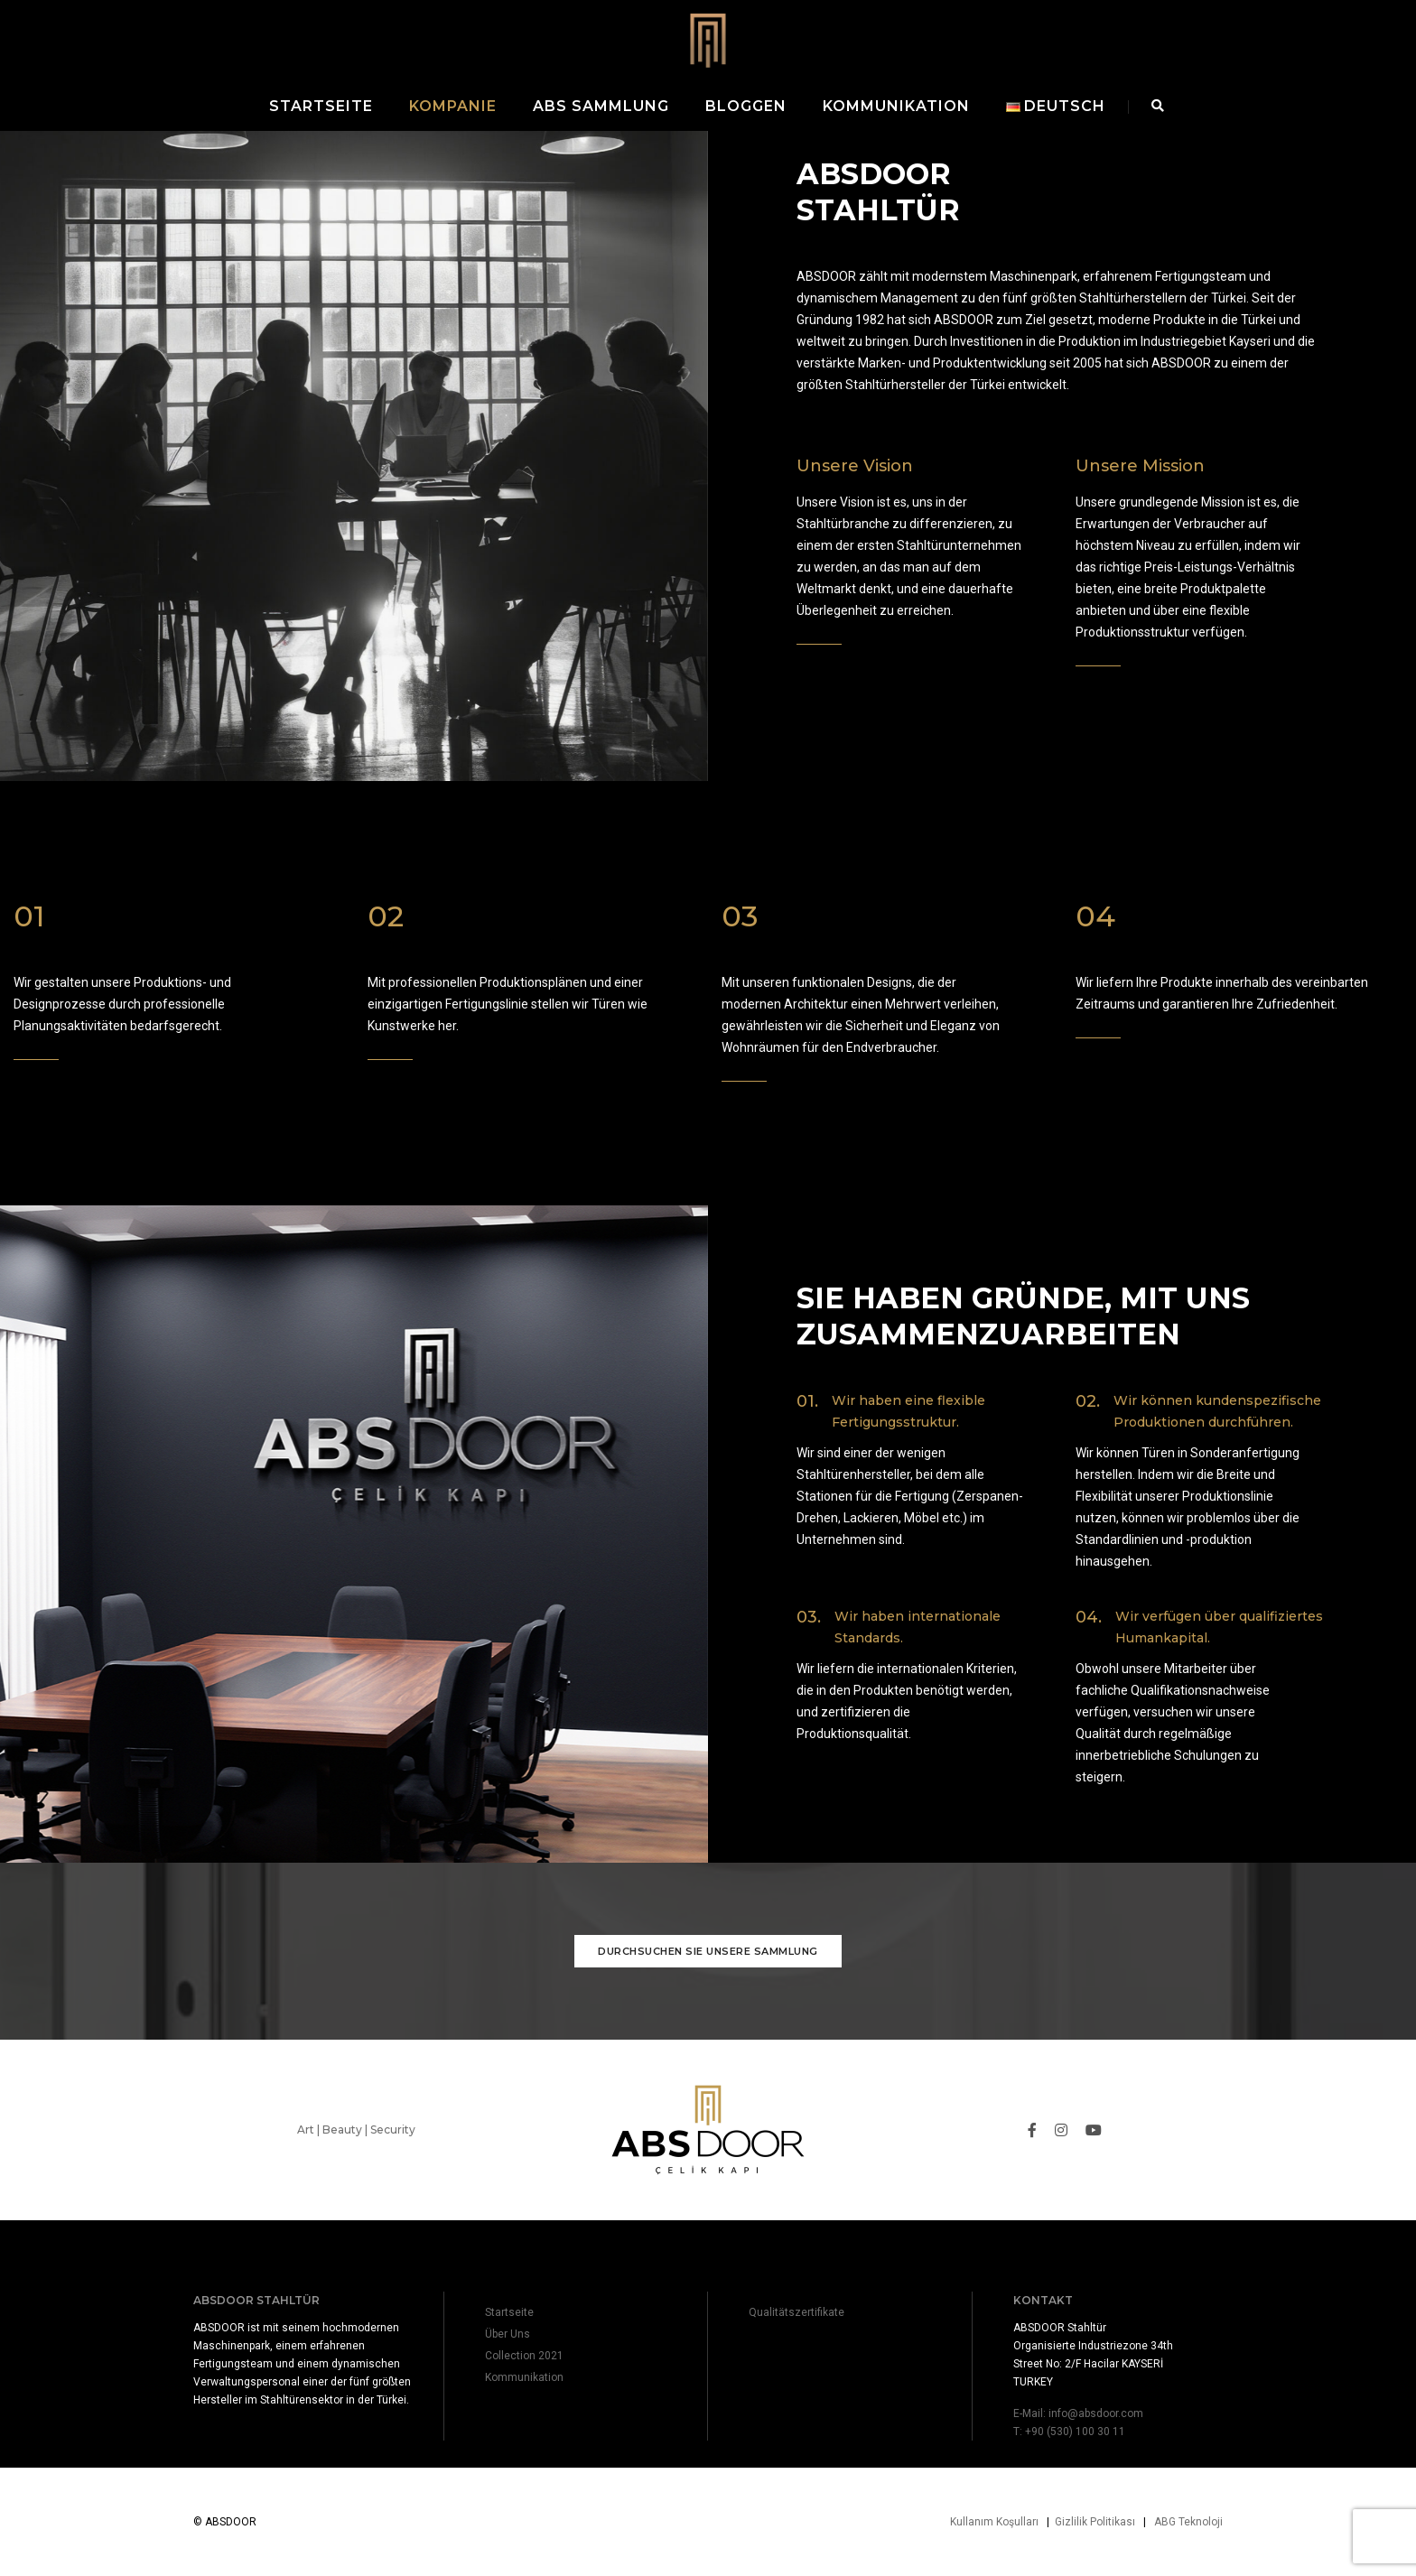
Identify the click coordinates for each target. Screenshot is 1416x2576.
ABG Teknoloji (1188, 2522)
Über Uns (507, 2334)
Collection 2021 (524, 2355)
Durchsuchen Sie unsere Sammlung (708, 1978)
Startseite (321, 106)
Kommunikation (896, 106)
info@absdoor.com (1095, 2413)
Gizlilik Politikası (1095, 2522)
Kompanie (453, 106)
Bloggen (746, 106)
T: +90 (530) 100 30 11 (1069, 2431)
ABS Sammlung (601, 106)
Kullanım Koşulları (994, 2522)
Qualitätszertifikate (796, 2312)
